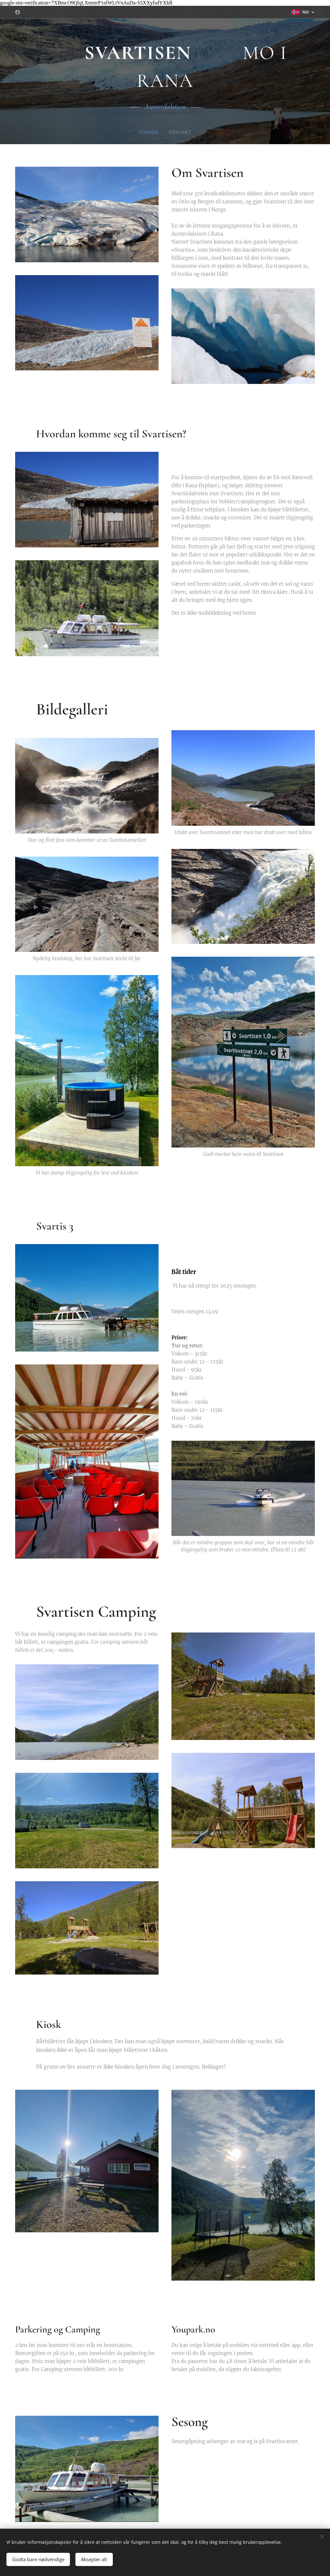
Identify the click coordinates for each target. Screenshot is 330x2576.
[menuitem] (150, 133)
